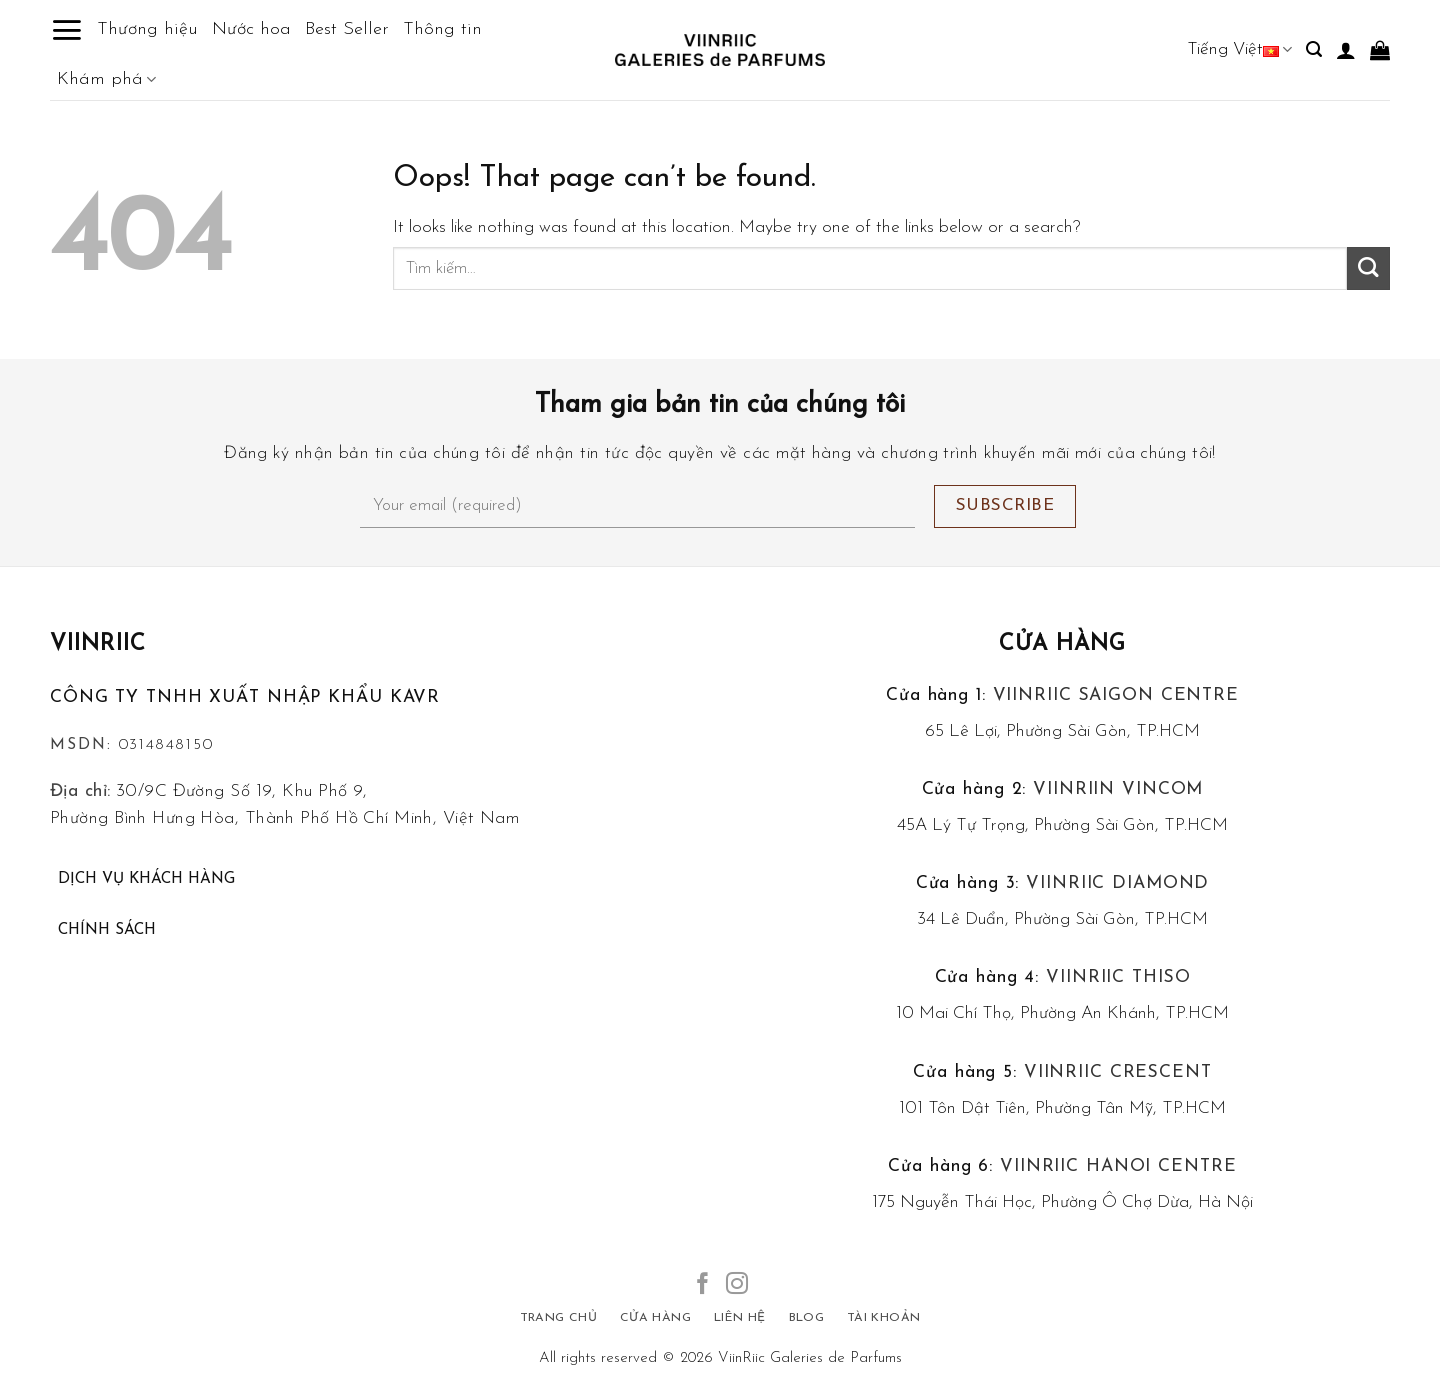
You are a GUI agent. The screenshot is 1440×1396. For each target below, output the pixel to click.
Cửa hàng (1063, 644)
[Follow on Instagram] (737, 1285)
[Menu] (66, 30)
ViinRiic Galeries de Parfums (810, 1358)
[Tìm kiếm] (1314, 49)
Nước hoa (251, 29)
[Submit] (1368, 268)
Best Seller (347, 29)
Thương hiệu (147, 29)
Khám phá (106, 80)
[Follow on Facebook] (703, 1285)
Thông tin (442, 29)
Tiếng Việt (1239, 49)
